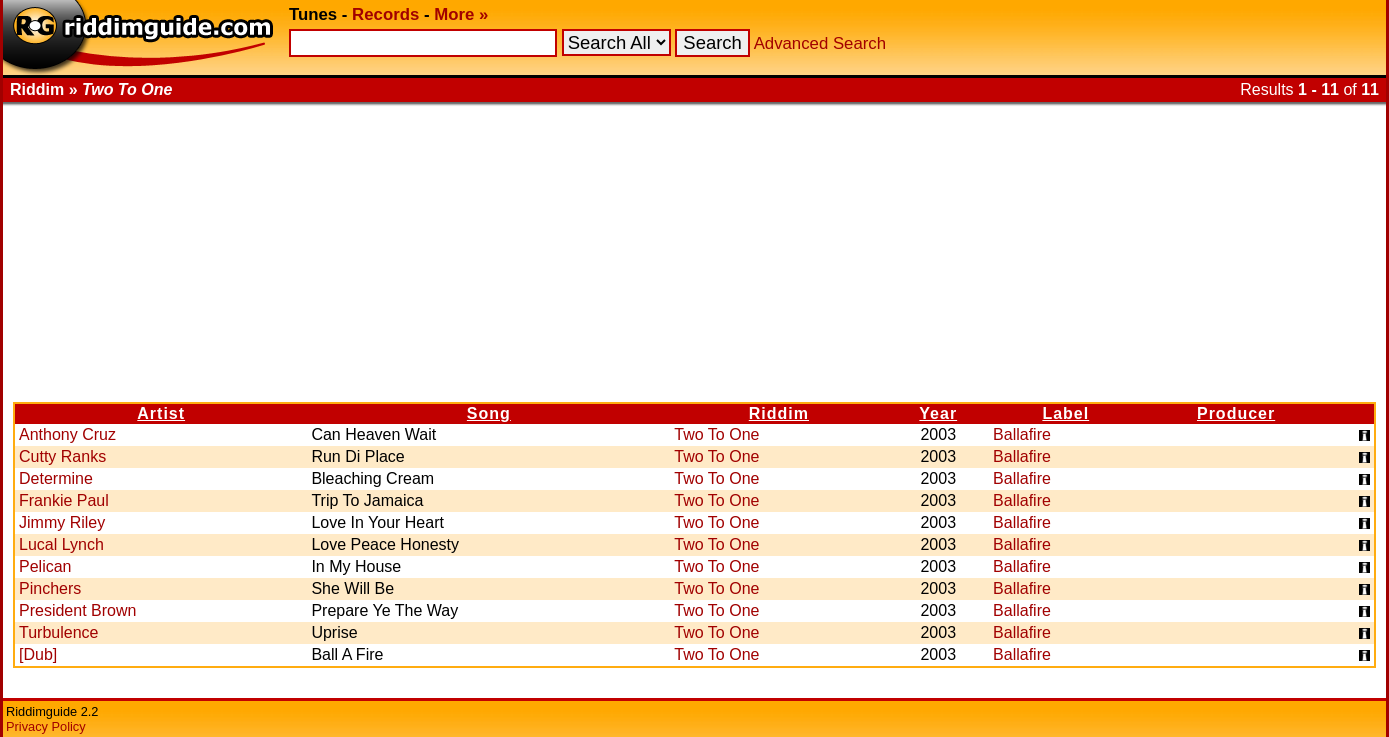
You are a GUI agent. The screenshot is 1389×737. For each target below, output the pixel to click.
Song (489, 413)
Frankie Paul (64, 500)
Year (938, 413)
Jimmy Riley (62, 522)
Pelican (45, 566)
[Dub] (38, 654)
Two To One (716, 434)
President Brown (77, 610)
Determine (56, 478)
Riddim (779, 413)
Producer (1236, 413)
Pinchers (50, 588)
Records (385, 14)
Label (1065, 413)
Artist (161, 413)
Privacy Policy (46, 726)
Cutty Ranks (62, 456)
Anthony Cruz (67, 434)
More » (461, 14)
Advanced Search (820, 43)
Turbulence (58, 632)
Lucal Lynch (61, 544)
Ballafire (1022, 434)
